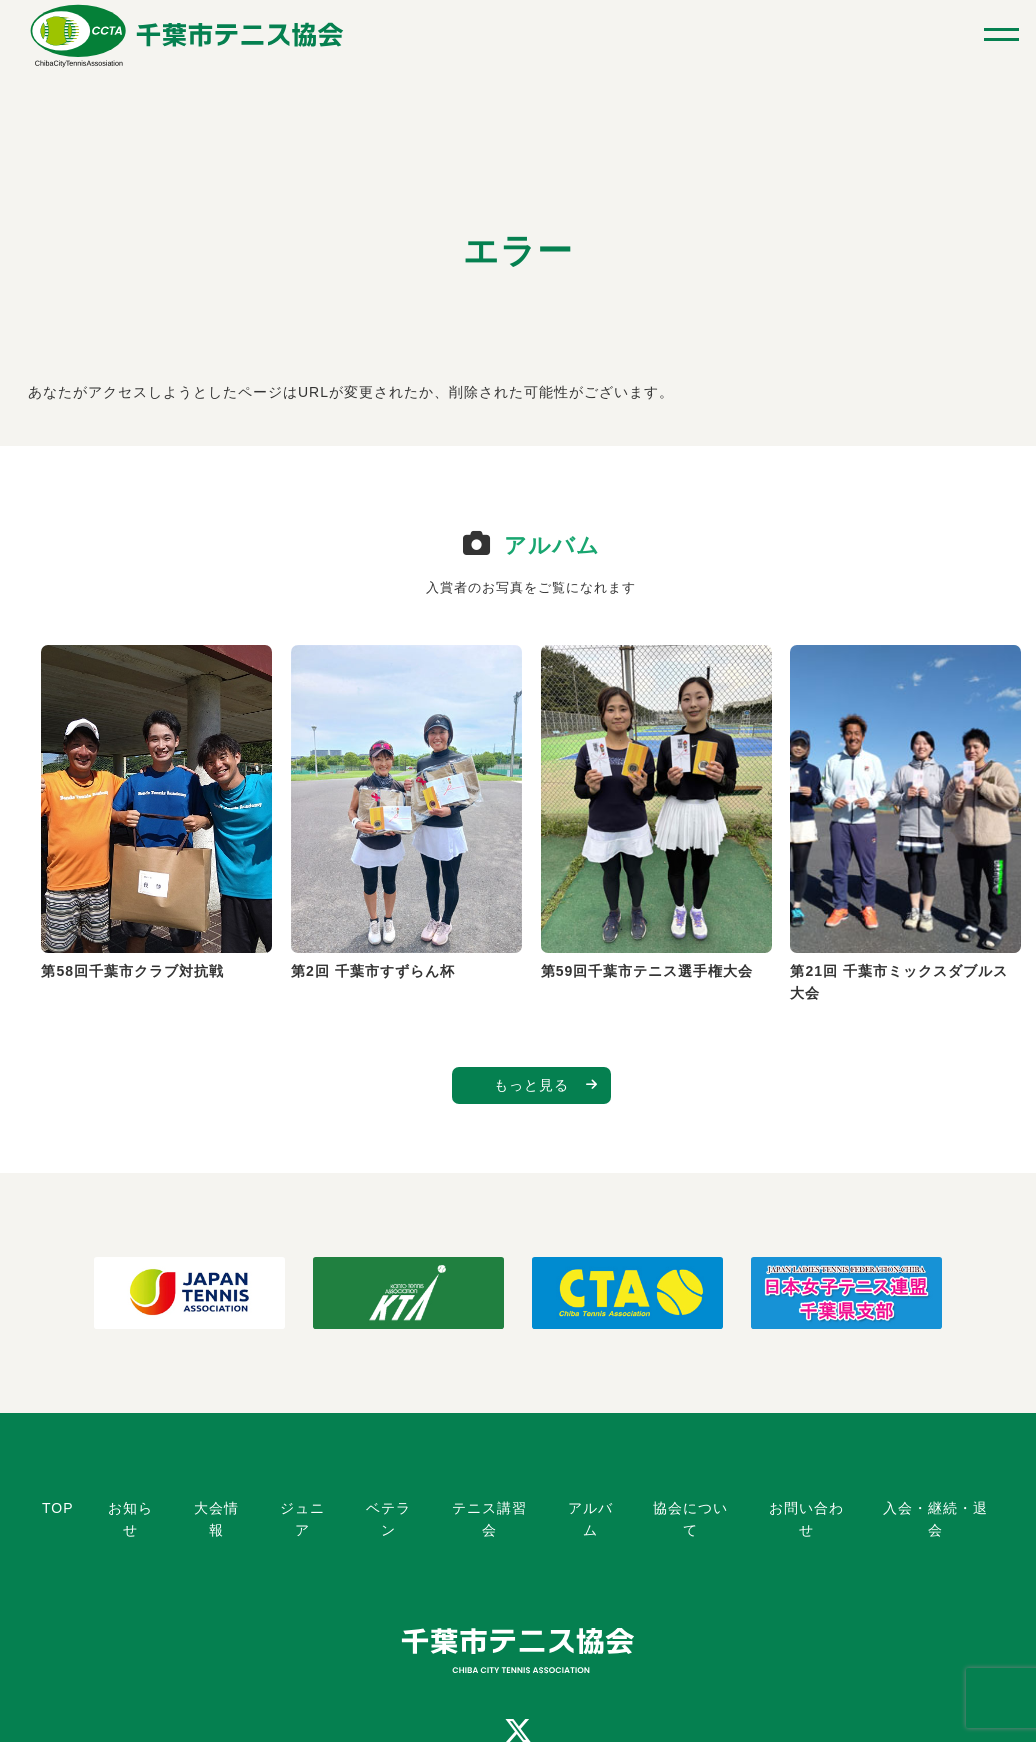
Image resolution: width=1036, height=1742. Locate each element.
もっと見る (531, 1085)
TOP (58, 1508)
